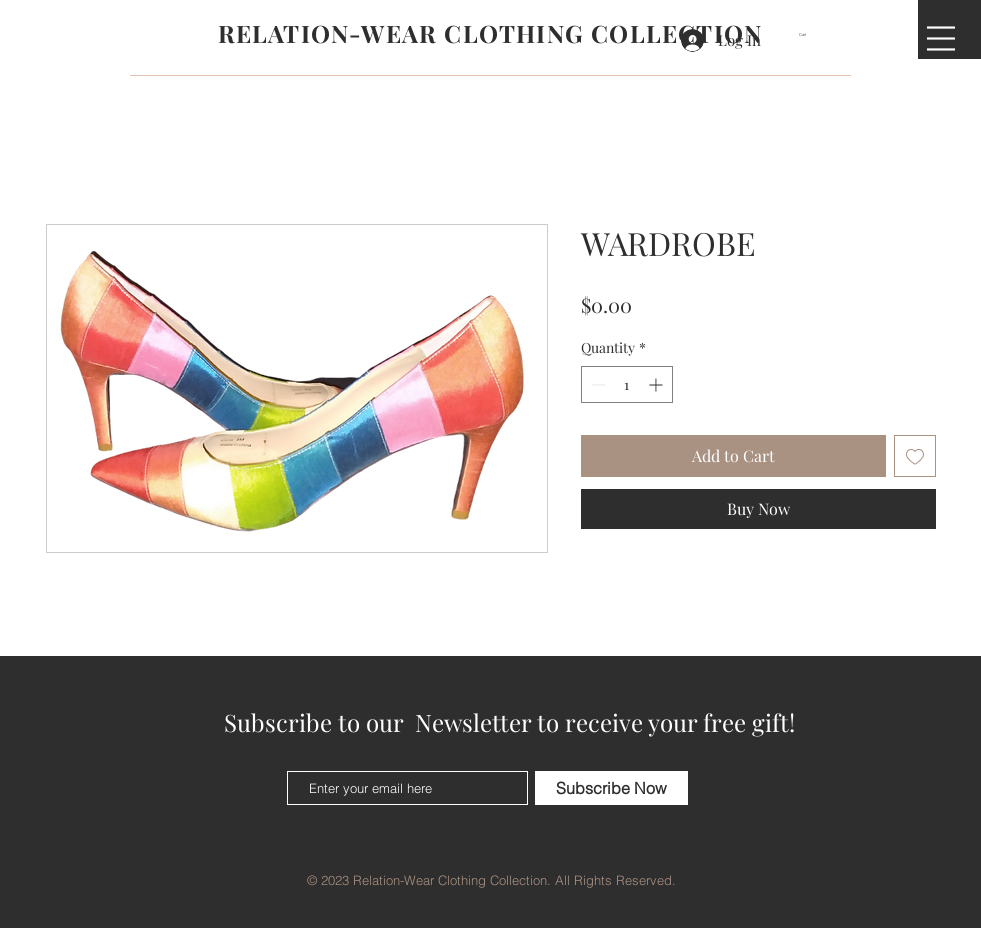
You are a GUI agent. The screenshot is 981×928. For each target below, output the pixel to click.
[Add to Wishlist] (915, 456)
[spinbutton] (627, 384)
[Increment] (657, 384)
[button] (809, 34)
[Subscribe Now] (611, 788)
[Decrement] (596, 384)
